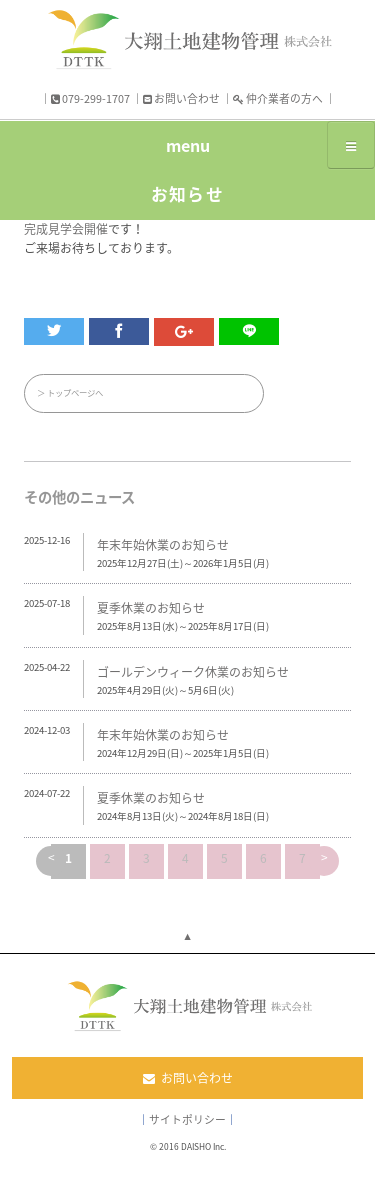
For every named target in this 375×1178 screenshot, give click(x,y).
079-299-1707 (90, 98)
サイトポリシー (187, 1119)
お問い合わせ (181, 98)
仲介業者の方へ (278, 98)
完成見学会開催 (66, 229)
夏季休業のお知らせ (151, 608)
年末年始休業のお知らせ (163, 545)
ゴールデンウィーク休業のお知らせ (193, 672)
